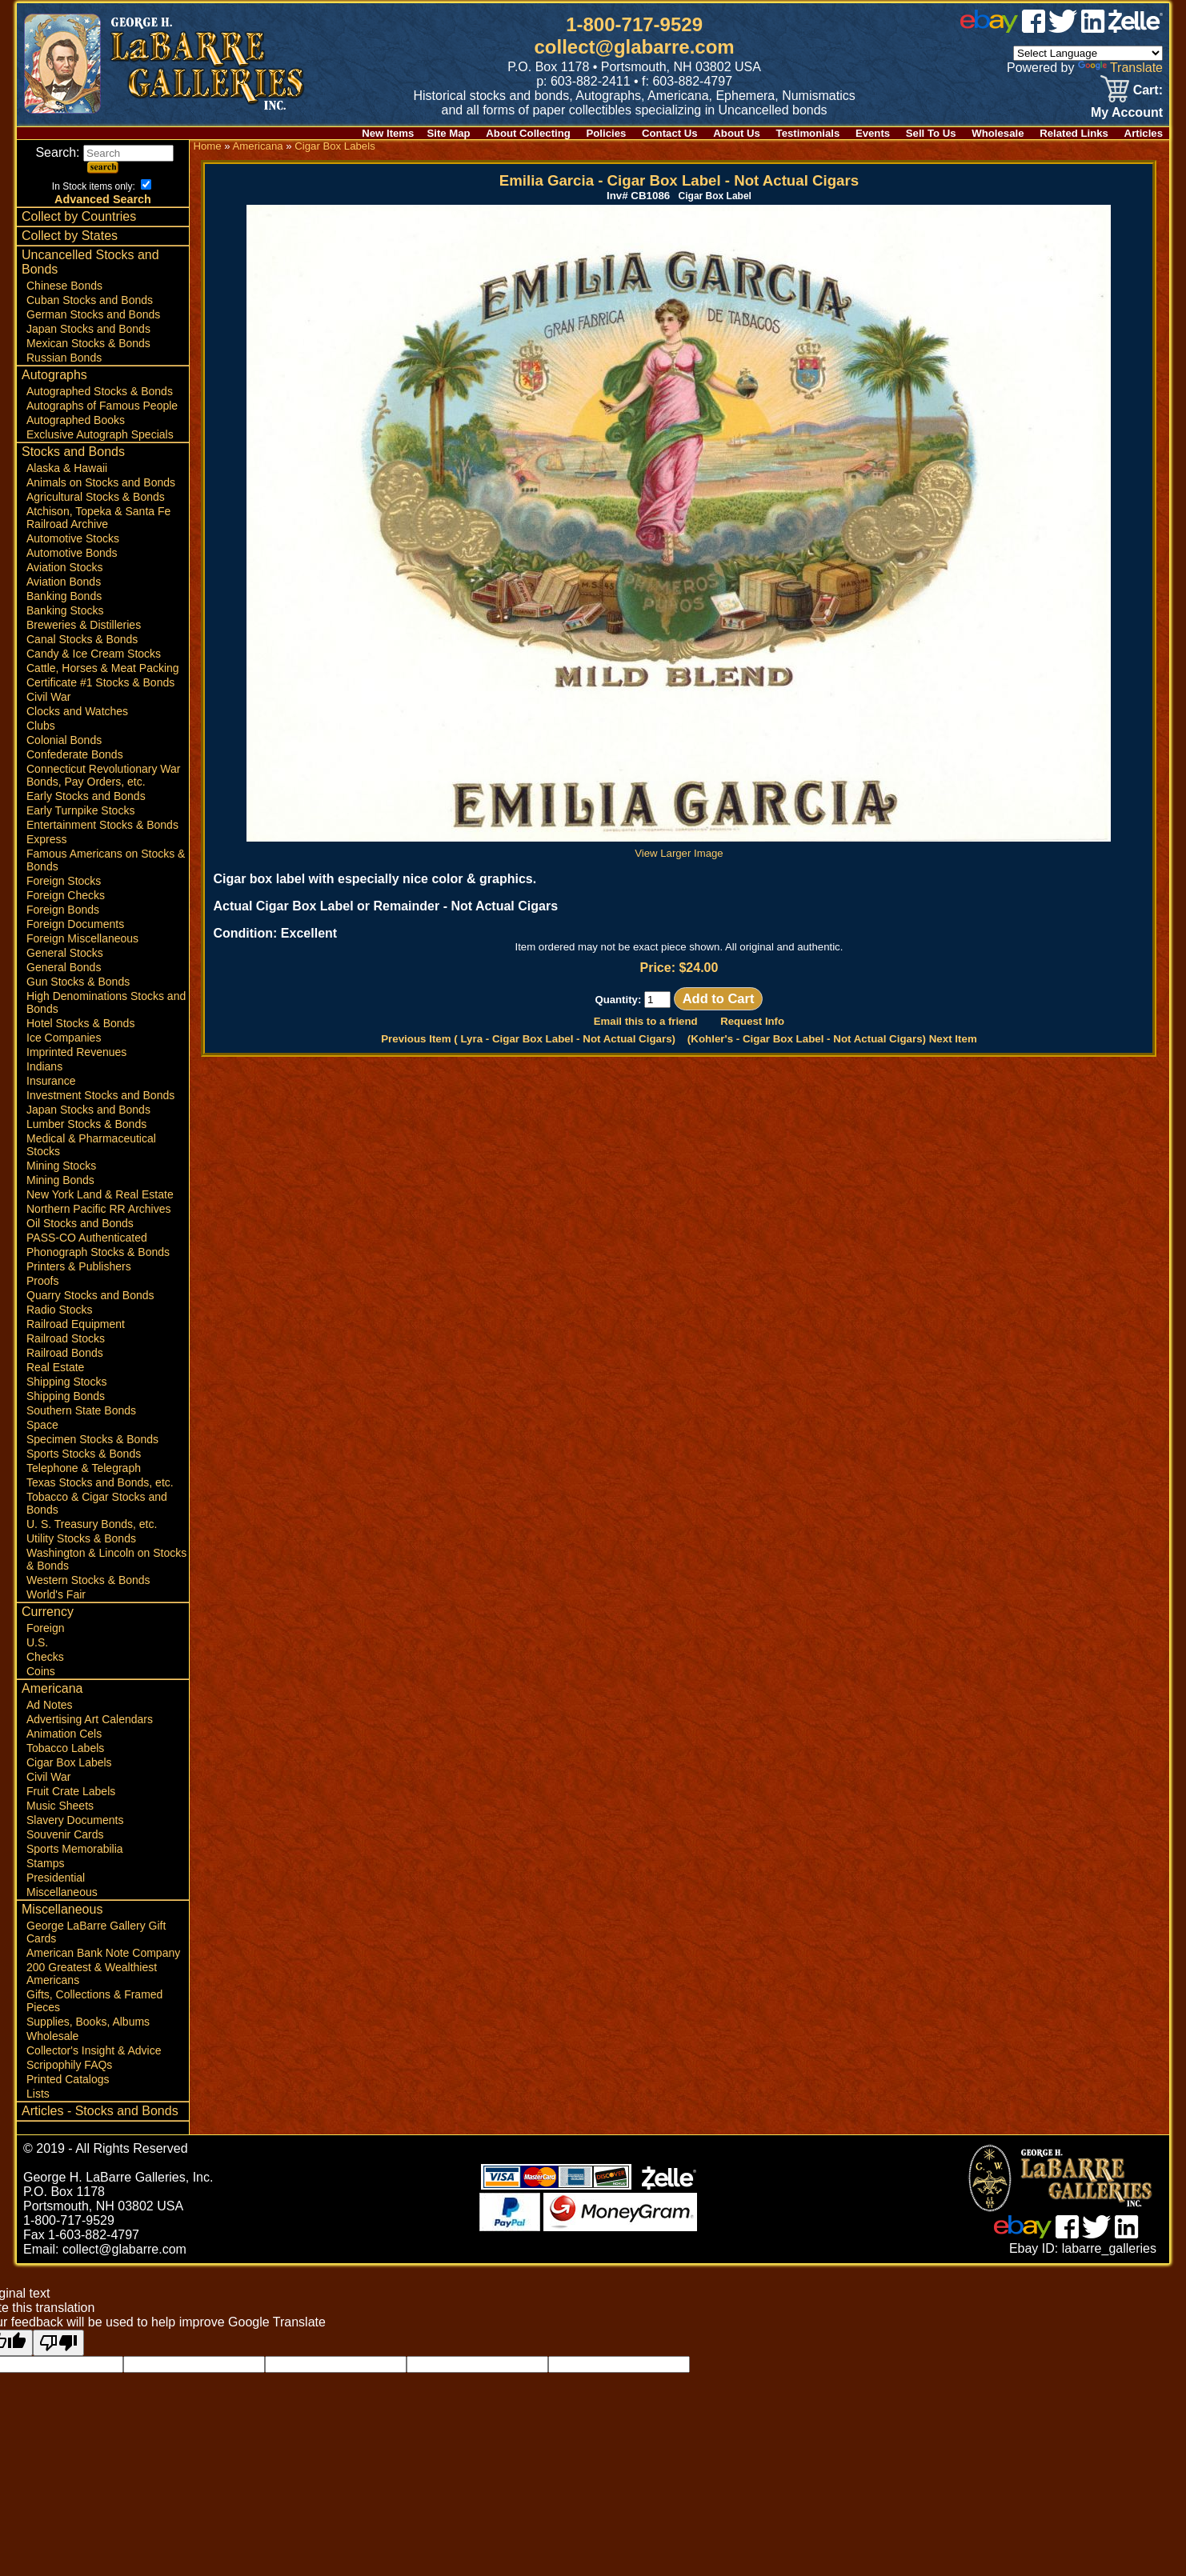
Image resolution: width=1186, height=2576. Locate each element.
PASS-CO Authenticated (86, 1237)
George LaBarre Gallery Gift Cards (96, 1932)
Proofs (42, 1280)
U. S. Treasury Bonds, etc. (91, 1524)
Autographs (54, 375)
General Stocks (64, 952)
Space (42, 1424)
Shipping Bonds (65, 1396)
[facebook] (1033, 28)
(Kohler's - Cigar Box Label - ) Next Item (832, 1039)
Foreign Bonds (62, 909)
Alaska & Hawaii (66, 468)
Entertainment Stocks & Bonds (102, 824)
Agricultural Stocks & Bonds (95, 496)
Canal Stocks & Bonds (82, 639)
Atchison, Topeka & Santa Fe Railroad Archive (98, 517)
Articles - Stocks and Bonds (100, 2111)
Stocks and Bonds (73, 451)
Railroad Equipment (75, 1324)
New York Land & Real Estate (100, 1194)
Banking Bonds (64, 596)
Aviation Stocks (64, 567)
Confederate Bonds (74, 754)
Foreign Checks (65, 895)
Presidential (55, 1877)
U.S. (37, 1642)
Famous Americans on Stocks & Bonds (105, 860)
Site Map (448, 133)
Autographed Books (75, 420)
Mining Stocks (61, 1165)
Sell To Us (931, 133)
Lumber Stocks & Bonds (86, 1124)
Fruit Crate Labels (70, 1791)
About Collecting (528, 133)
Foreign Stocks (63, 880)
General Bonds (63, 967)
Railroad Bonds (64, 1352)
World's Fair (56, 1594)
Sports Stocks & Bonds (83, 1453)
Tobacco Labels (65, 1748)
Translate (1120, 67)
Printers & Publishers (78, 1266)
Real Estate (55, 1367)
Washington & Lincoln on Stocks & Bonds (106, 1559)
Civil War (48, 696)
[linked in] (1093, 28)
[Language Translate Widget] (1088, 53)
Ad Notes (49, 1704)
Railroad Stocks (65, 1338)
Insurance (50, 1080)
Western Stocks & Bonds (88, 1580)
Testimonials (808, 133)
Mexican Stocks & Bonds (88, 343)
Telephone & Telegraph (83, 1468)
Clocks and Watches (77, 711)
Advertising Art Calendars (89, 1719)
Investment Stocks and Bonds (100, 1095)
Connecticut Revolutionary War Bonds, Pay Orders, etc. (103, 775)
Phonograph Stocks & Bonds (98, 1252)
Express (46, 839)
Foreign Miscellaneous (82, 938)
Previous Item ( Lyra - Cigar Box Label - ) (528, 1039)
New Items (388, 133)
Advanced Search (102, 199)
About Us (736, 133)
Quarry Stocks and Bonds (90, 1295)
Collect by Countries (79, 216)
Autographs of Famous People (102, 405)
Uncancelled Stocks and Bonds (90, 262)
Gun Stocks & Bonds (78, 981)
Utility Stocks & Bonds (81, 1538)
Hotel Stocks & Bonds (80, 1023)
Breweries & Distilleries (83, 624)
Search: (104, 152)
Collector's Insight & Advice (93, 2050)
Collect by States (70, 235)
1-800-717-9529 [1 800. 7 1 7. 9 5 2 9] (634, 24)
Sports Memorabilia (74, 1848)
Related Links (1074, 133)
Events (872, 133)
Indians (44, 1066)
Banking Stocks (65, 610)
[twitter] (1062, 28)
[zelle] (1135, 28)
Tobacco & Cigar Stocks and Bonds (96, 1503)
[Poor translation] (58, 2343)
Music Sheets (60, 1805)
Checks (45, 1656)
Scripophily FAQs (69, 2064)
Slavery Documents (74, 1820)
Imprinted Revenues (76, 1052)
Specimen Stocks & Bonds (92, 1439)
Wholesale (998, 133)
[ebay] (989, 28)
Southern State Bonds (81, 1410)
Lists (38, 2093)
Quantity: (633, 1000)
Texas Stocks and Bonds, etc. (100, 1482)
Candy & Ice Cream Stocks (93, 653)
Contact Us (670, 133)
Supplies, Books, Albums (88, 2021)
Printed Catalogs (68, 2079)
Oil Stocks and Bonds (80, 1223)
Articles (1143, 133)
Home (207, 146)
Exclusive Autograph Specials (100, 434)
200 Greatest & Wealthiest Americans (91, 1973)
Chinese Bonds (64, 285)
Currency (48, 1611)
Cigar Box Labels (69, 1762)
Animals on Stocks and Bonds (100, 482)
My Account (1127, 112)
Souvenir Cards (65, 1834)
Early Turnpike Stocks (80, 810)
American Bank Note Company (103, 1952)
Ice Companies (63, 1037)
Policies (607, 133)
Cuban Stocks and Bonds (89, 300)
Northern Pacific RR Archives (98, 1208)
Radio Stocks (59, 1309)
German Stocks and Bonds (93, 314)
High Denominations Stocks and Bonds (106, 1002)
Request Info (752, 1021)
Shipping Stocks (66, 1381)
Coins (40, 1671)
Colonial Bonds (64, 740)
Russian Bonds (64, 357)
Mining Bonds (60, 1180)
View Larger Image (678, 847)
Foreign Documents (75, 924)
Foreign (45, 1628)
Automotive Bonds (72, 552)
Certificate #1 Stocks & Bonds (100, 682)
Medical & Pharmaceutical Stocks (91, 1145)
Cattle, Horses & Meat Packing (102, 668)
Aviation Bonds (63, 581)
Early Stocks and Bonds (86, 796)
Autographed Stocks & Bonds (99, 391)
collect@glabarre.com (635, 47)
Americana (52, 1688)
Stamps (45, 1863)
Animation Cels (64, 1733)
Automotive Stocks (72, 538)
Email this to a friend (646, 1021)
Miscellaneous (62, 1892)
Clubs (40, 725)
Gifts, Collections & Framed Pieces (94, 2001)
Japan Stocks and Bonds (88, 328)
